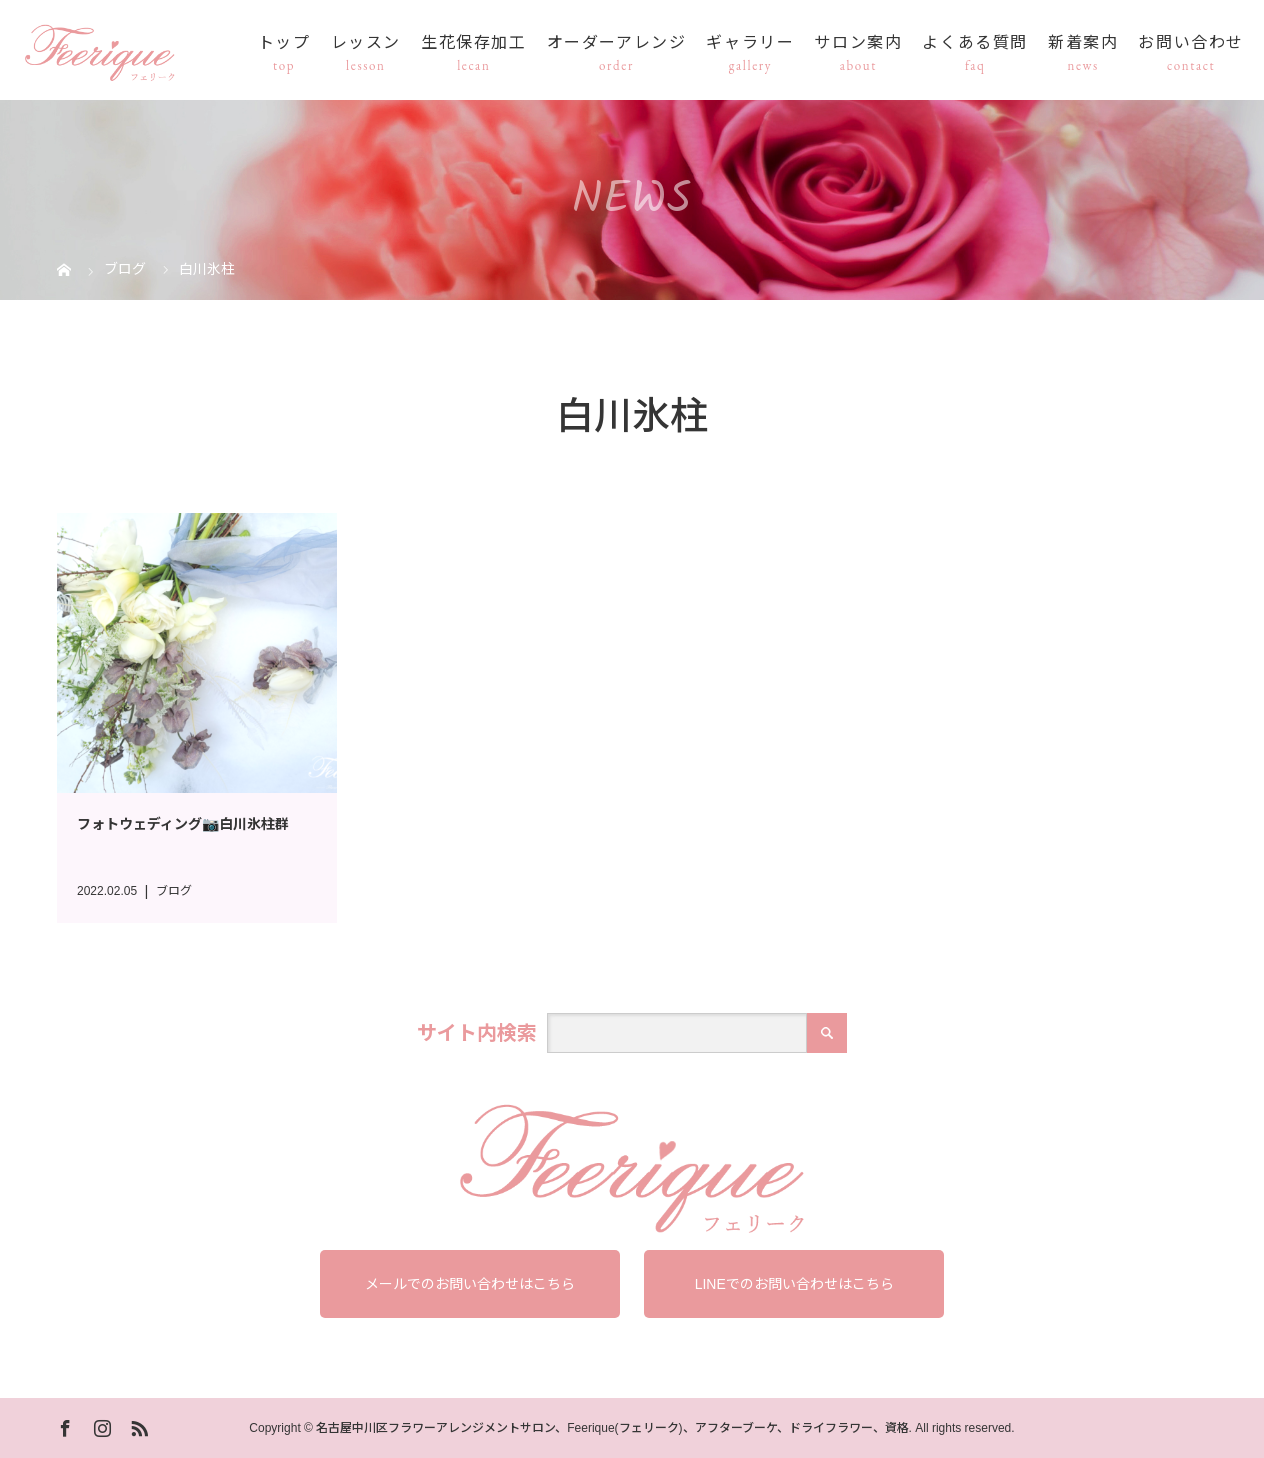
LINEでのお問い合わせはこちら (794, 1284)
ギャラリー (750, 43)
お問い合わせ (1191, 43)
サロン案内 (858, 43)
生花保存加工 (474, 43)
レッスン (366, 43)
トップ (284, 43)
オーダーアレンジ (617, 43)
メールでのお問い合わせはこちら (470, 1284)
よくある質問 (975, 43)
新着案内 (1083, 43)
